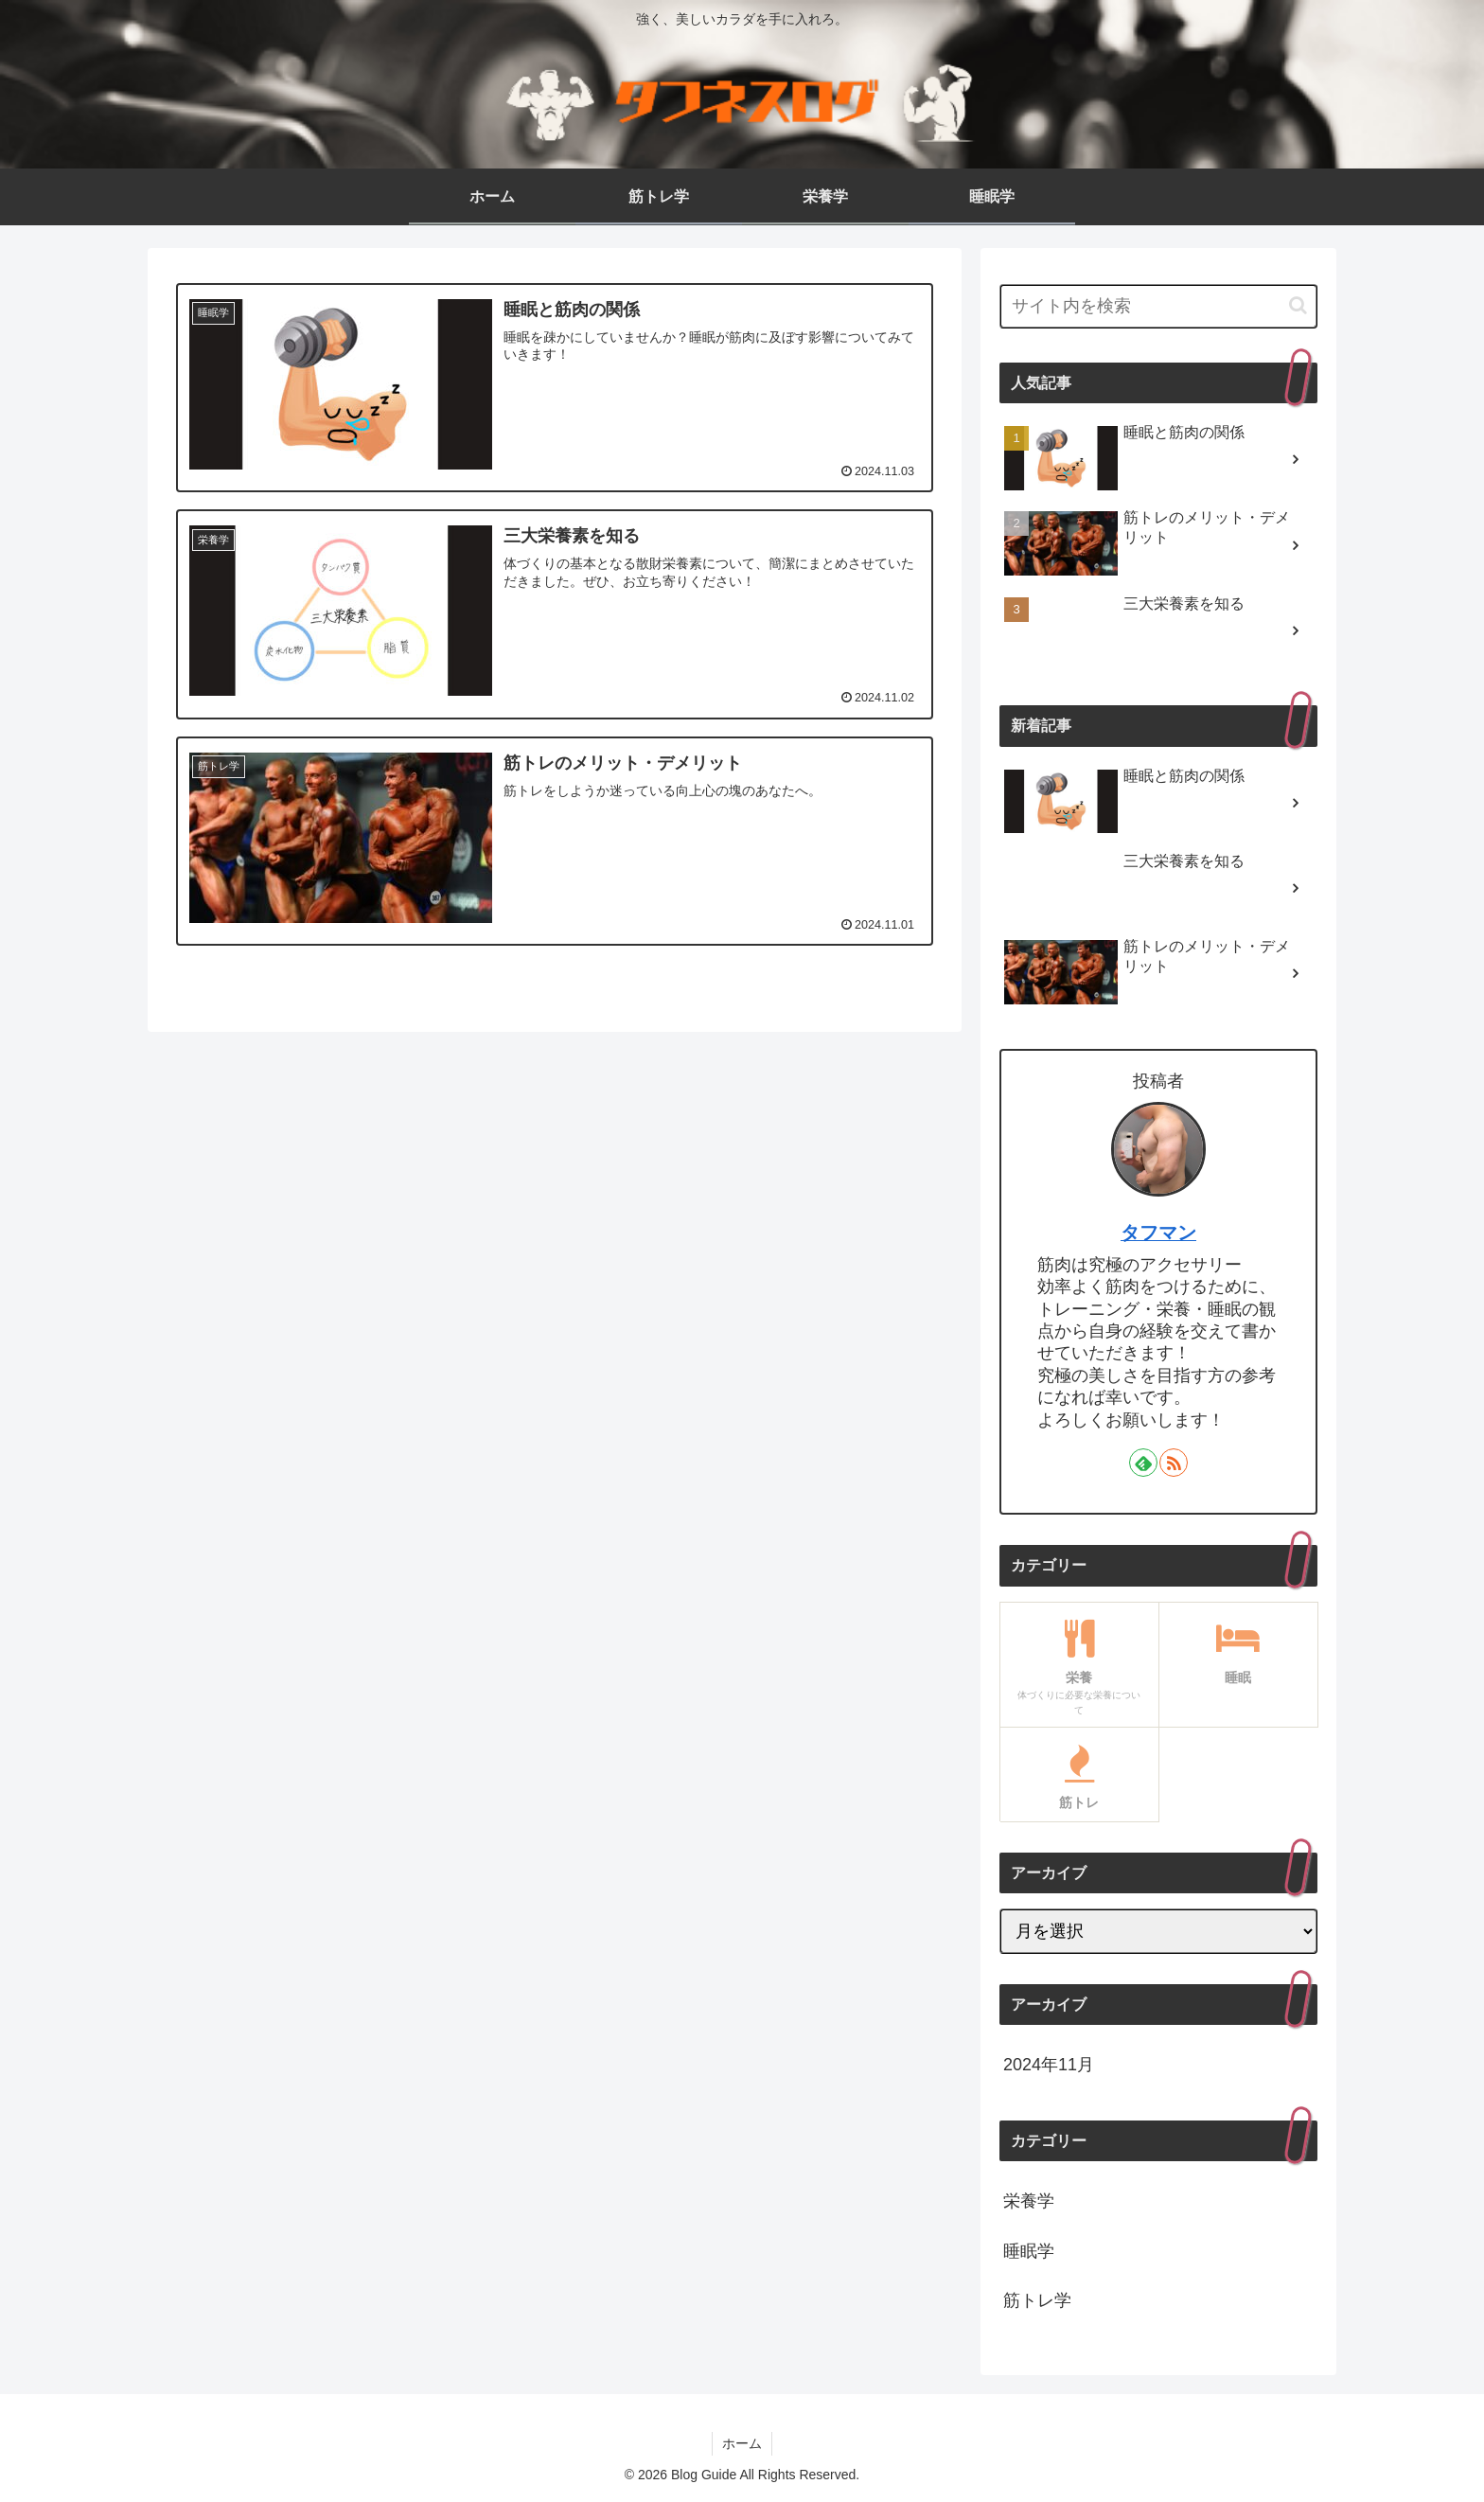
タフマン (1158, 1232)
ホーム (742, 2443)
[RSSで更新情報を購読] (1173, 1462)
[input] (1158, 306)
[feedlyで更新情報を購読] (1143, 1462)
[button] (1298, 305)
